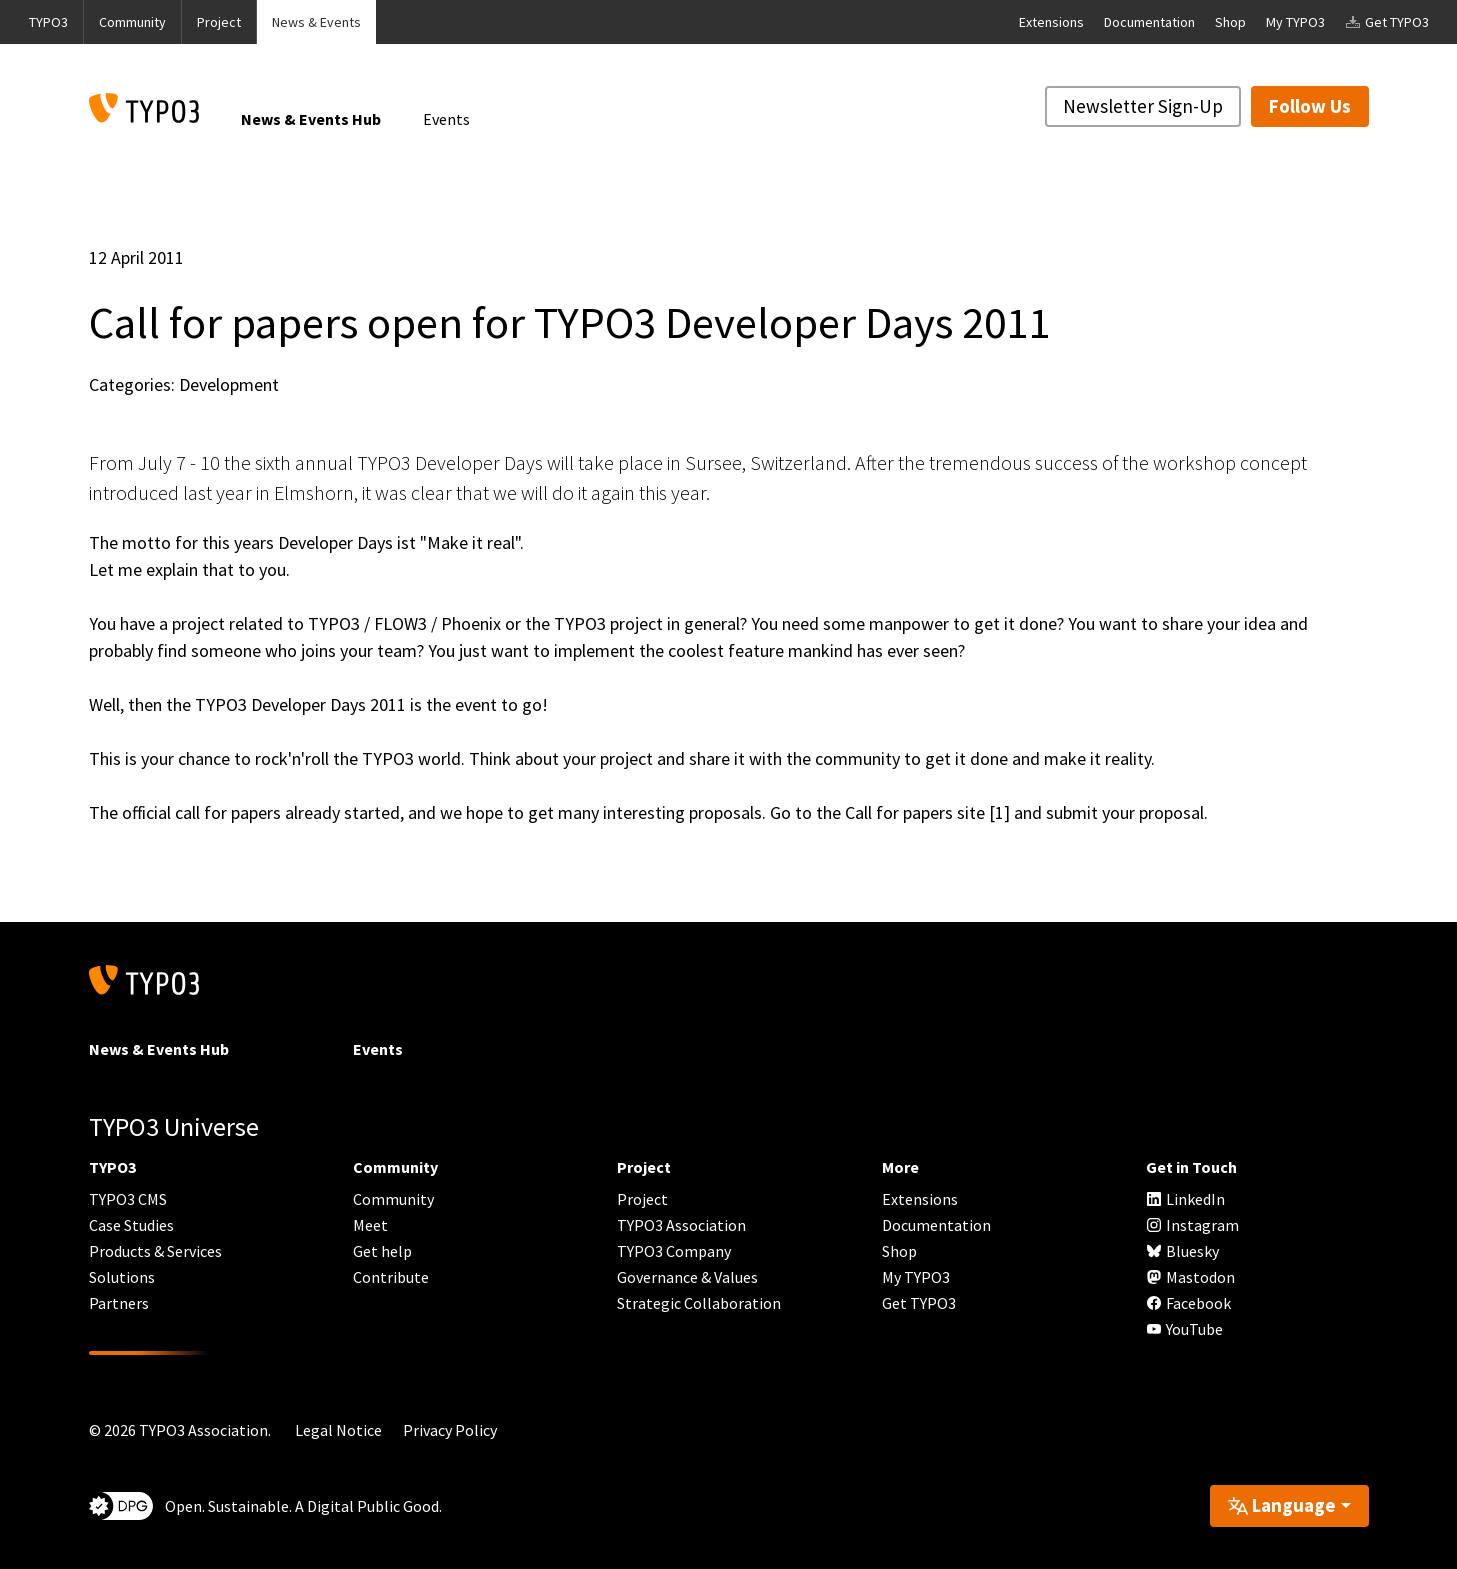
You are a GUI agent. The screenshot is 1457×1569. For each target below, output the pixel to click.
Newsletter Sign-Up (1143, 106)
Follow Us (1310, 106)
